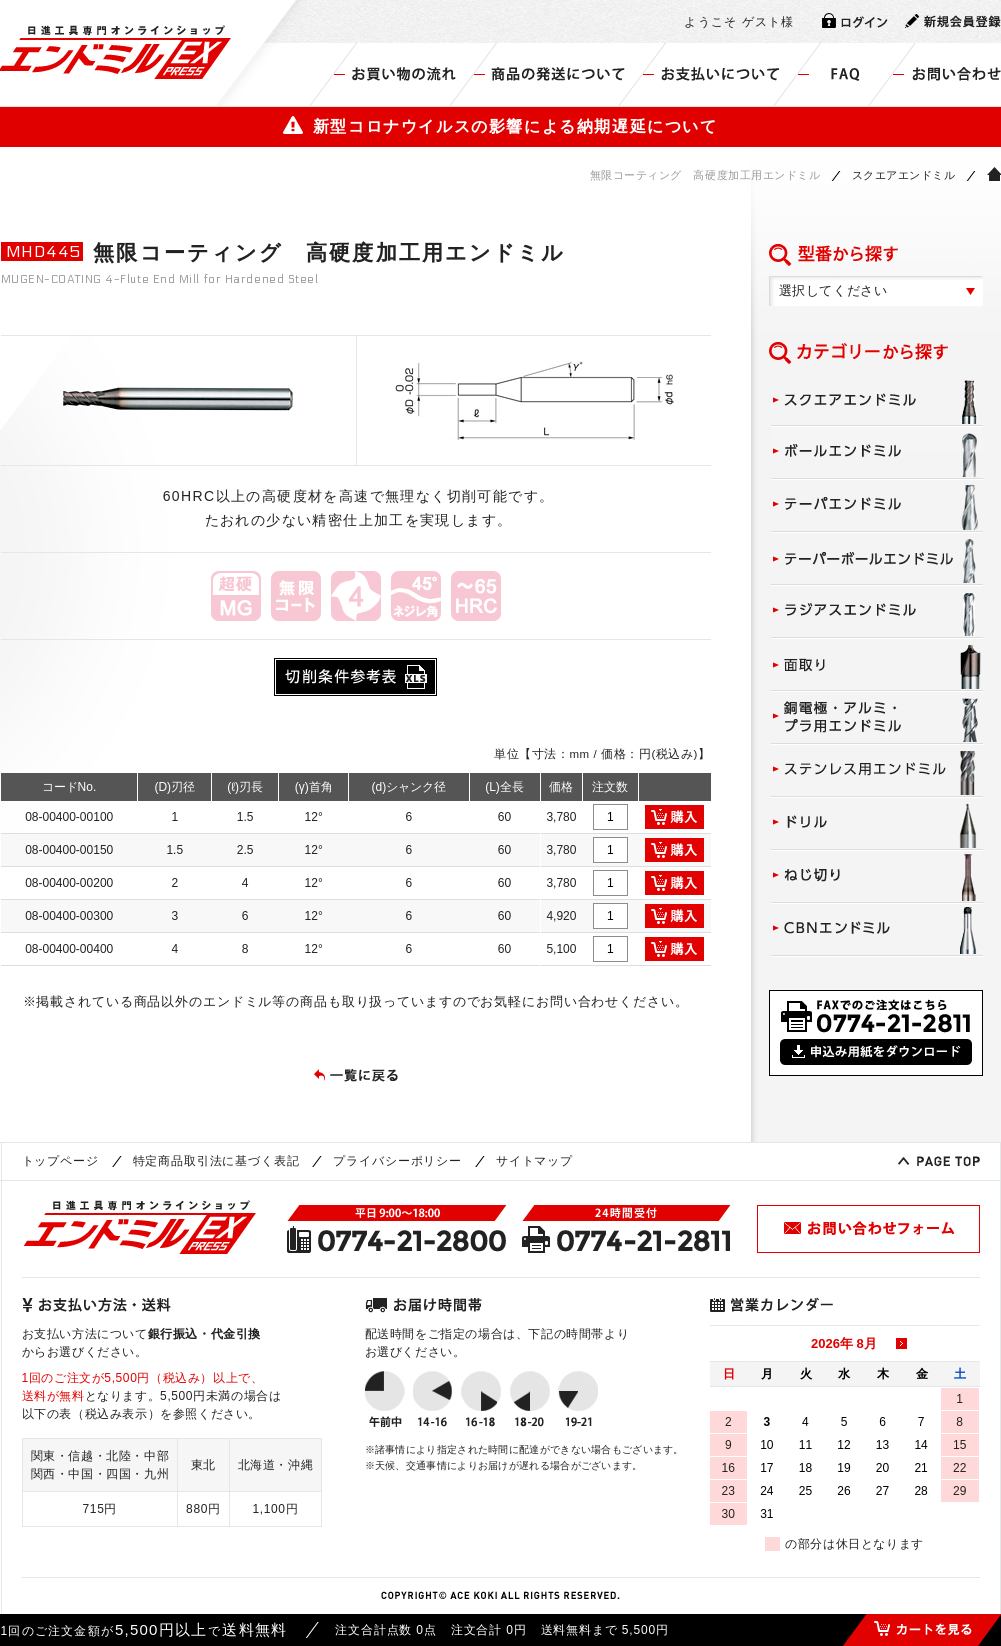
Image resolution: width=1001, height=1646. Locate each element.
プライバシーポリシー (397, 1161)
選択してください (833, 290)
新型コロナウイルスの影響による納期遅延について (500, 126)
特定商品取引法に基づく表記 (216, 1161)
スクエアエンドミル (904, 175)
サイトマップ (534, 1161)
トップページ (60, 1161)
